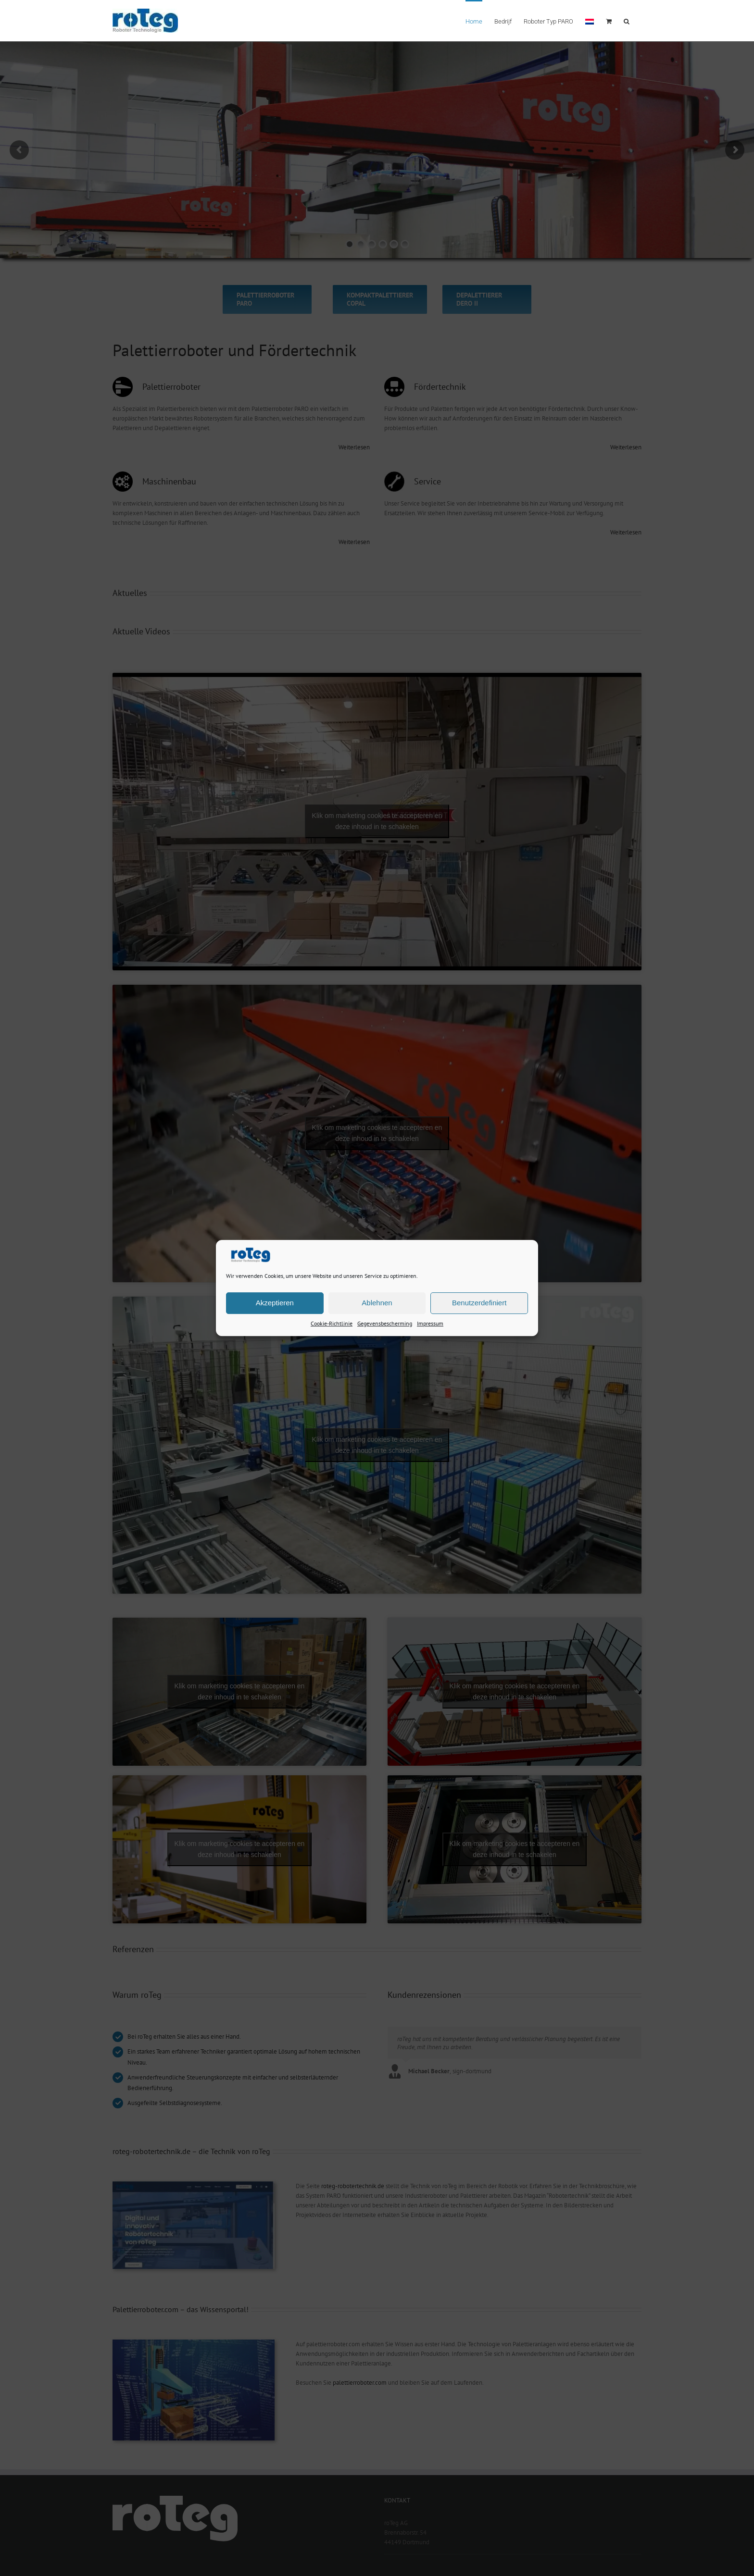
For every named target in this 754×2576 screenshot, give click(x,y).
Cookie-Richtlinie (331, 1323)
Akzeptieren (275, 1303)
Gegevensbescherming (384, 1323)
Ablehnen (377, 1303)
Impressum (430, 1323)
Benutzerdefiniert (479, 1303)
